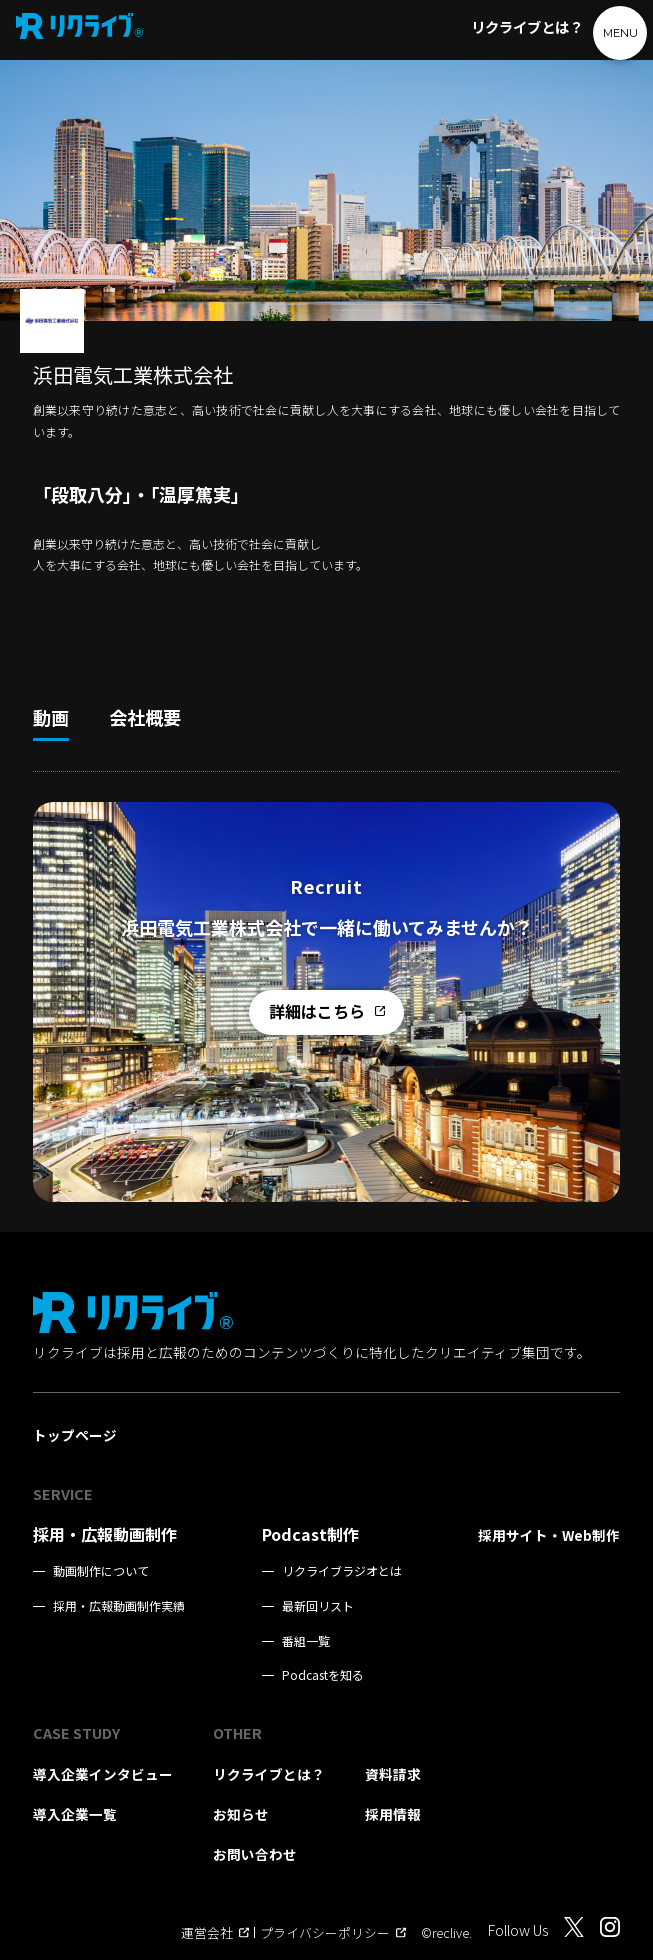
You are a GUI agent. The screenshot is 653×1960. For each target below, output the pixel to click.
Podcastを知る (323, 1675)
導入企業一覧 (75, 1814)
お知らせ (241, 1814)
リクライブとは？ (527, 26)
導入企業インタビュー (103, 1774)
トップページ (75, 1435)
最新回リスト (318, 1606)
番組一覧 (306, 1641)
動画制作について (101, 1571)
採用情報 (393, 1814)
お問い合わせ (255, 1854)
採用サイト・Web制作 (549, 1535)
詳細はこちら (327, 1011)
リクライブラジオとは (342, 1571)
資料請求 (393, 1774)
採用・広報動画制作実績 (119, 1606)
